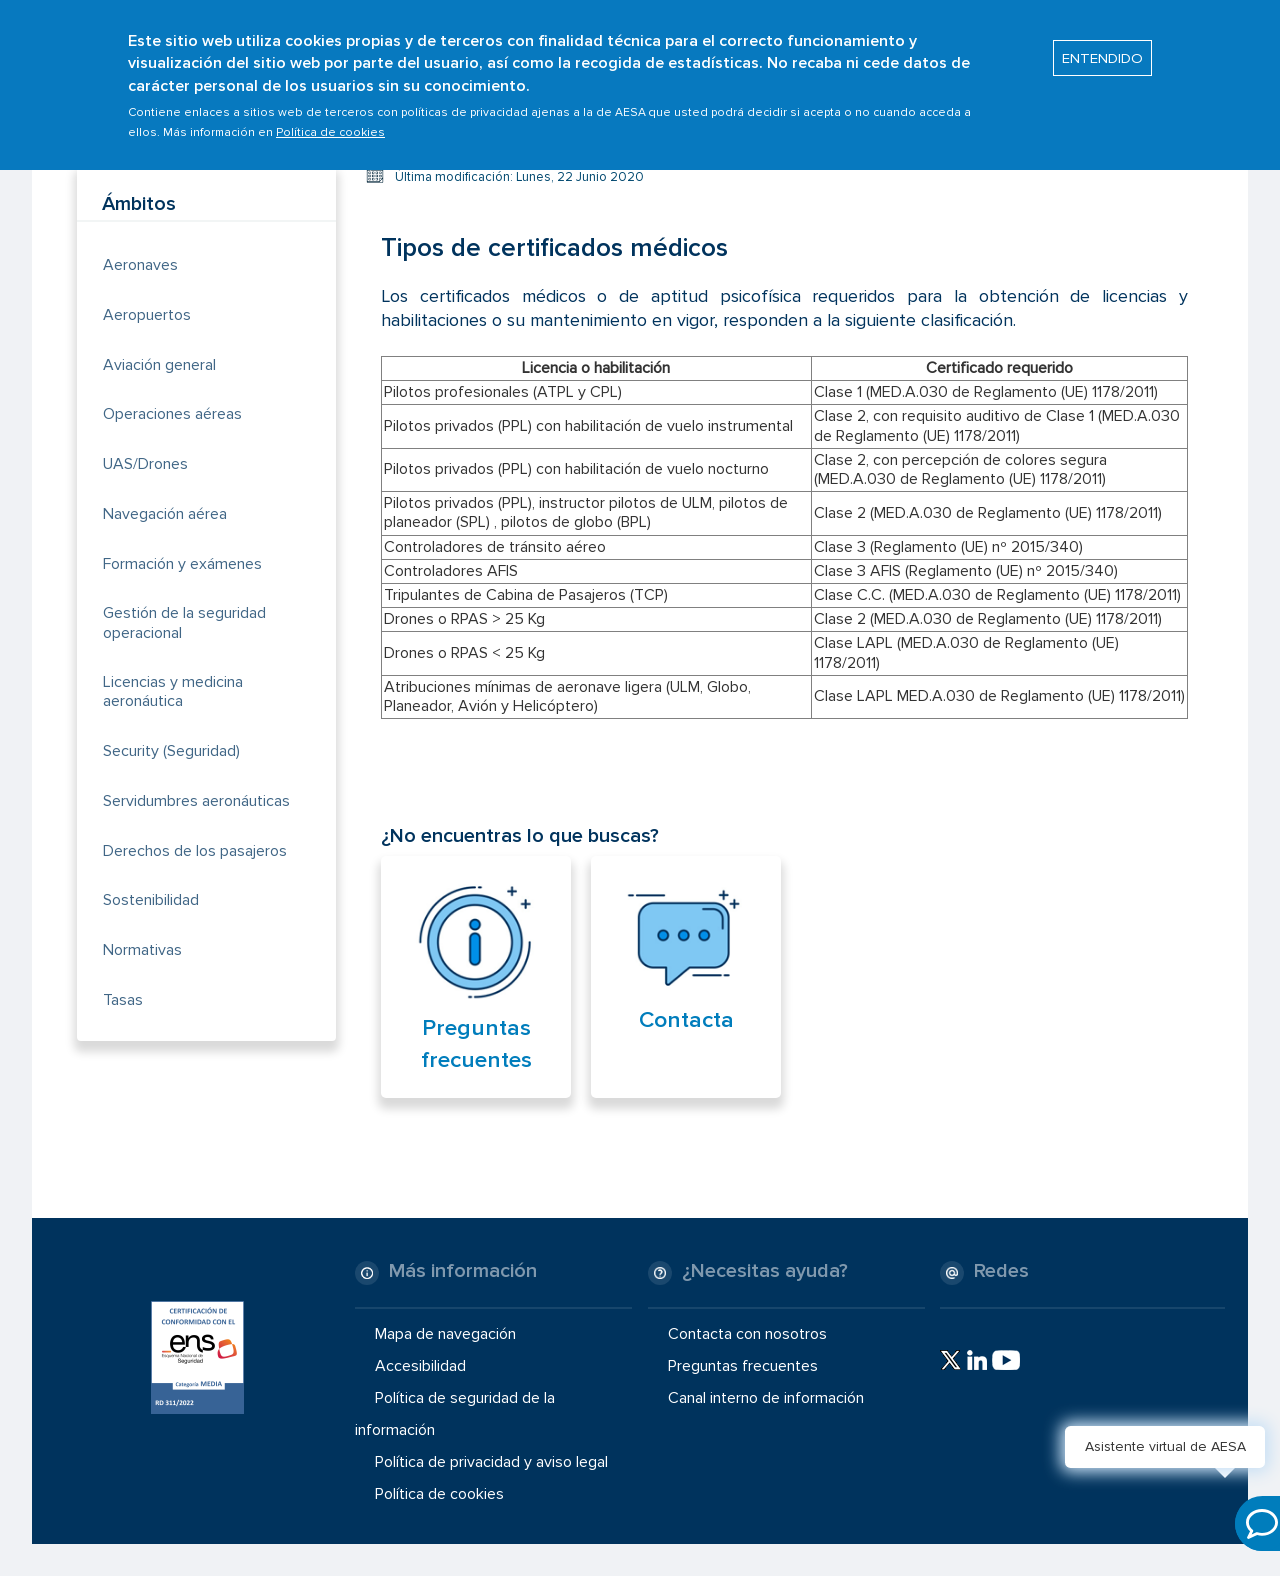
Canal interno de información (766, 1398)
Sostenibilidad (151, 900)
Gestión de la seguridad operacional (184, 622)
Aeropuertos (147, 315)
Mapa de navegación (445, 1333)
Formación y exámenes (182, 564)
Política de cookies (330, 123)
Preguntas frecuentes (743, 1366)
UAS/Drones (145, 464)
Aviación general (159, 365)
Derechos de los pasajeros (195, 851)
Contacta (686, 1020)
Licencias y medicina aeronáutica (173, 691)
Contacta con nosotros (747, 1333)
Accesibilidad (420, 1366)
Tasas (123, 1000)
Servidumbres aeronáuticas (196, 801)
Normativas (142, 950)
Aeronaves (140, 265)
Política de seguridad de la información (455, 1414)
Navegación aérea (165, 514)
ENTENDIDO (1102, 49)
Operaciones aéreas (172, 414)
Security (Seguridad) (171, 751)
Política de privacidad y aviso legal (491, 1462)
